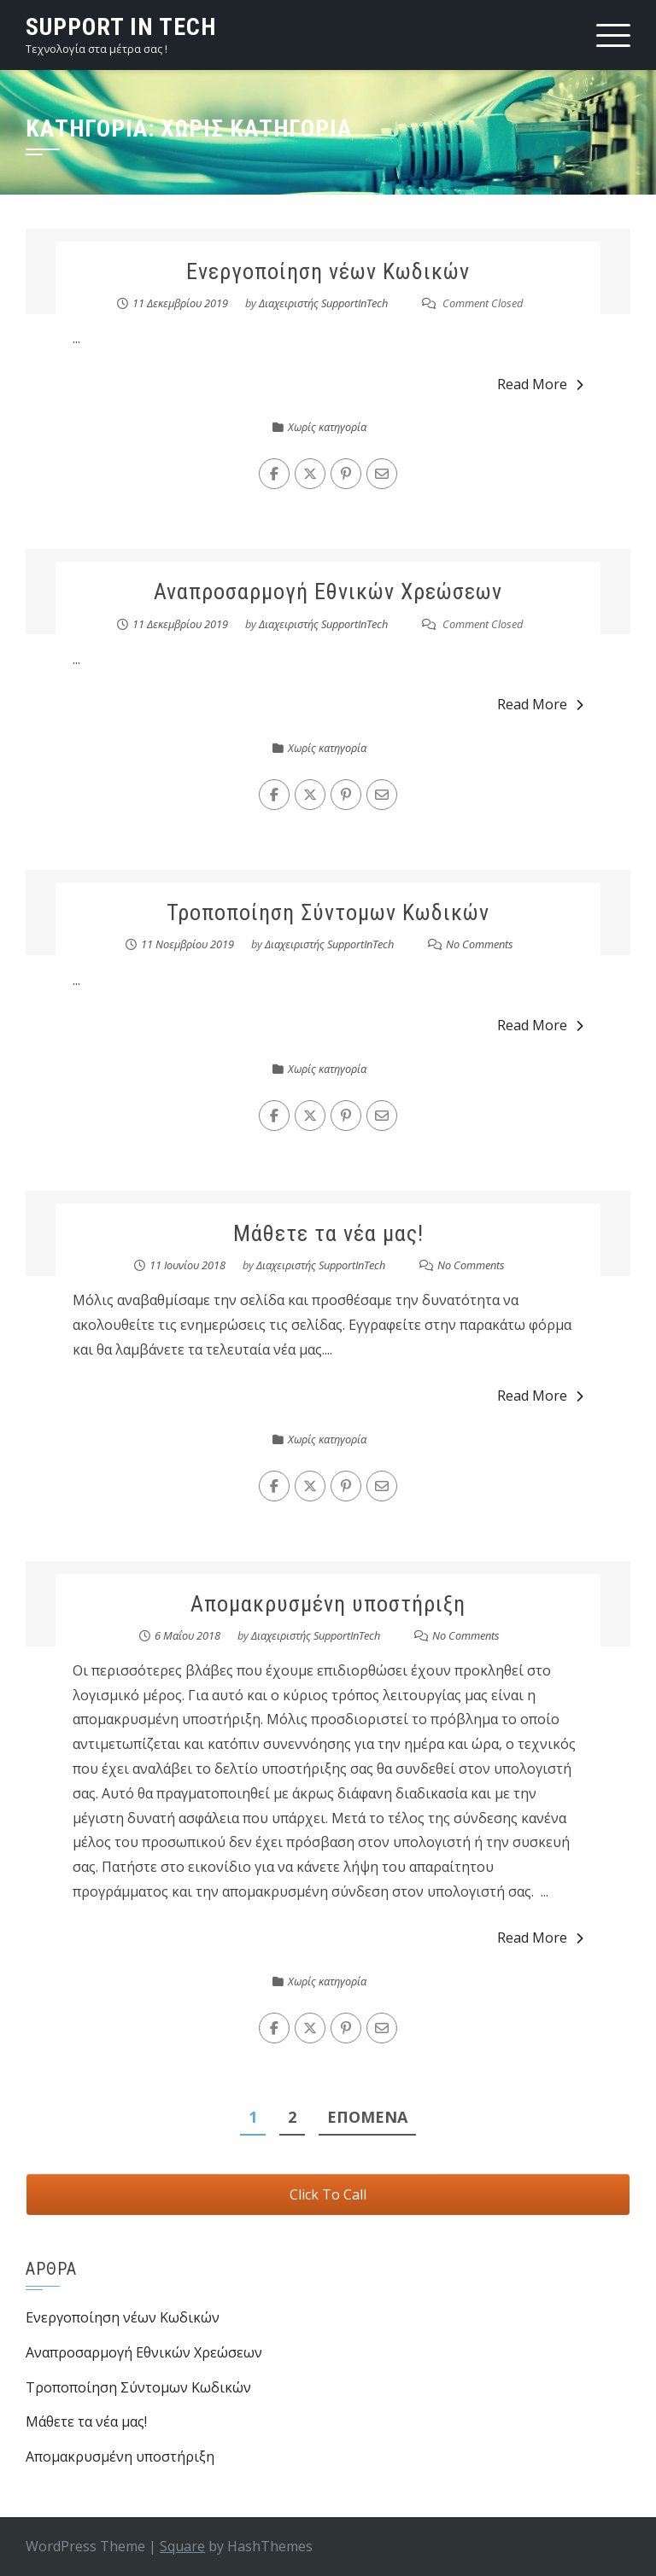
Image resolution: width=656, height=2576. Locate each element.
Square (182, 2546)
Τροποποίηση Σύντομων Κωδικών (328, 912)
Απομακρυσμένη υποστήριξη (328, 1604)
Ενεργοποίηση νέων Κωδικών (328, 271)
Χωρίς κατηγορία (327, 426)
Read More (540, 384)
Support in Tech (121, 27)
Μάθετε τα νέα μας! (328, 1233)
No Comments (479, 944)
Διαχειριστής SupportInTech (323, 303)
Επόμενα (367, 2117)
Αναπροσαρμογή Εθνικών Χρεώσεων (328, 591)
